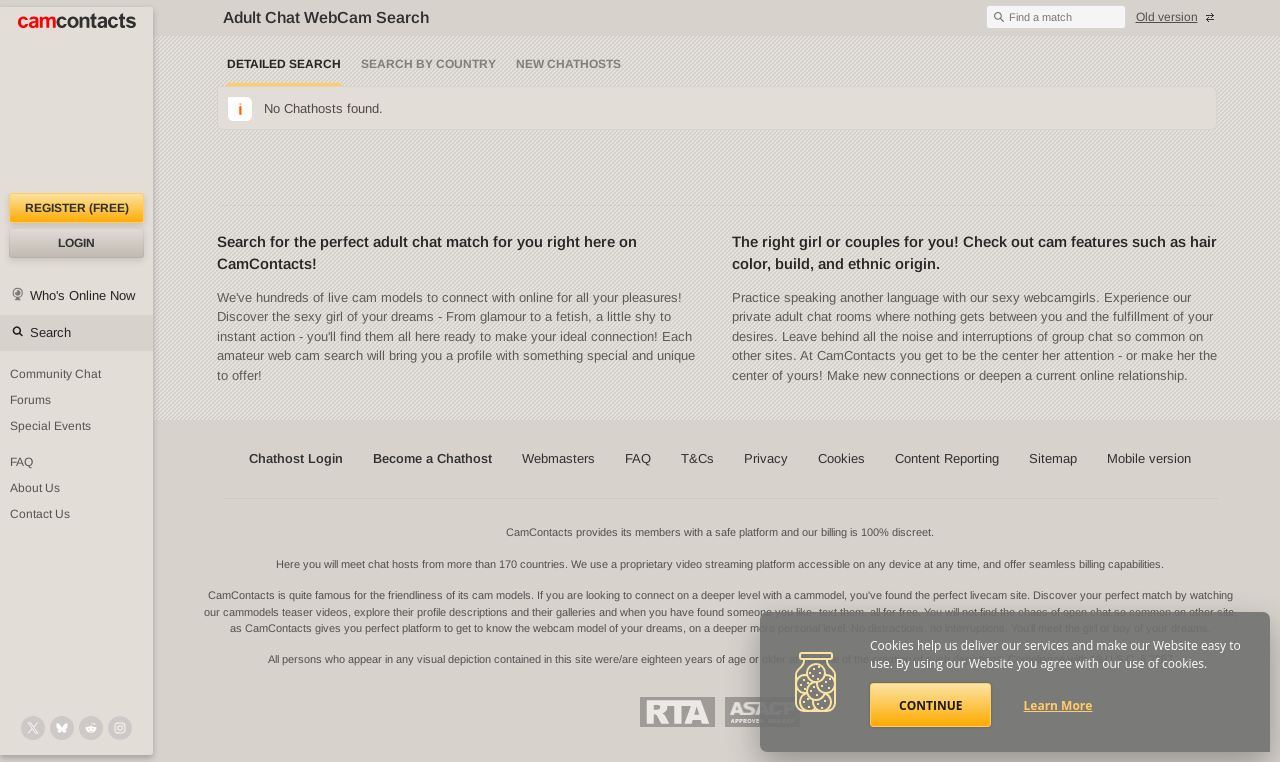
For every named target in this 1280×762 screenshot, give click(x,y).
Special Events (50, 426)
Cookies (841, 458)
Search (50, 332)
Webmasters (558, 458)
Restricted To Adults (677, 712)
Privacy (766, 458)
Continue (930, 705)
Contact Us (40, 514)
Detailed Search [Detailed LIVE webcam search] (284, 64)
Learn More (1058, 705)
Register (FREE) (77, 208)
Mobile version (1149, 458)
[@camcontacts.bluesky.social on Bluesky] (62, 728)
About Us (35, 488)
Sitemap (1053, 458)
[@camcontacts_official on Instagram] (120, 728)
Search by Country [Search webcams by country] (428, 64)
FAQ (21, 462)
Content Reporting (947, 458)
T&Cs (697, 458)
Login (76, 243)
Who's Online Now (82, 295)
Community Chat (55, 374)
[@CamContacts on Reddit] (91, 728)
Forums (30, 400)
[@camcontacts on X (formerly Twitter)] (33, 728)
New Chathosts (568, 64)
